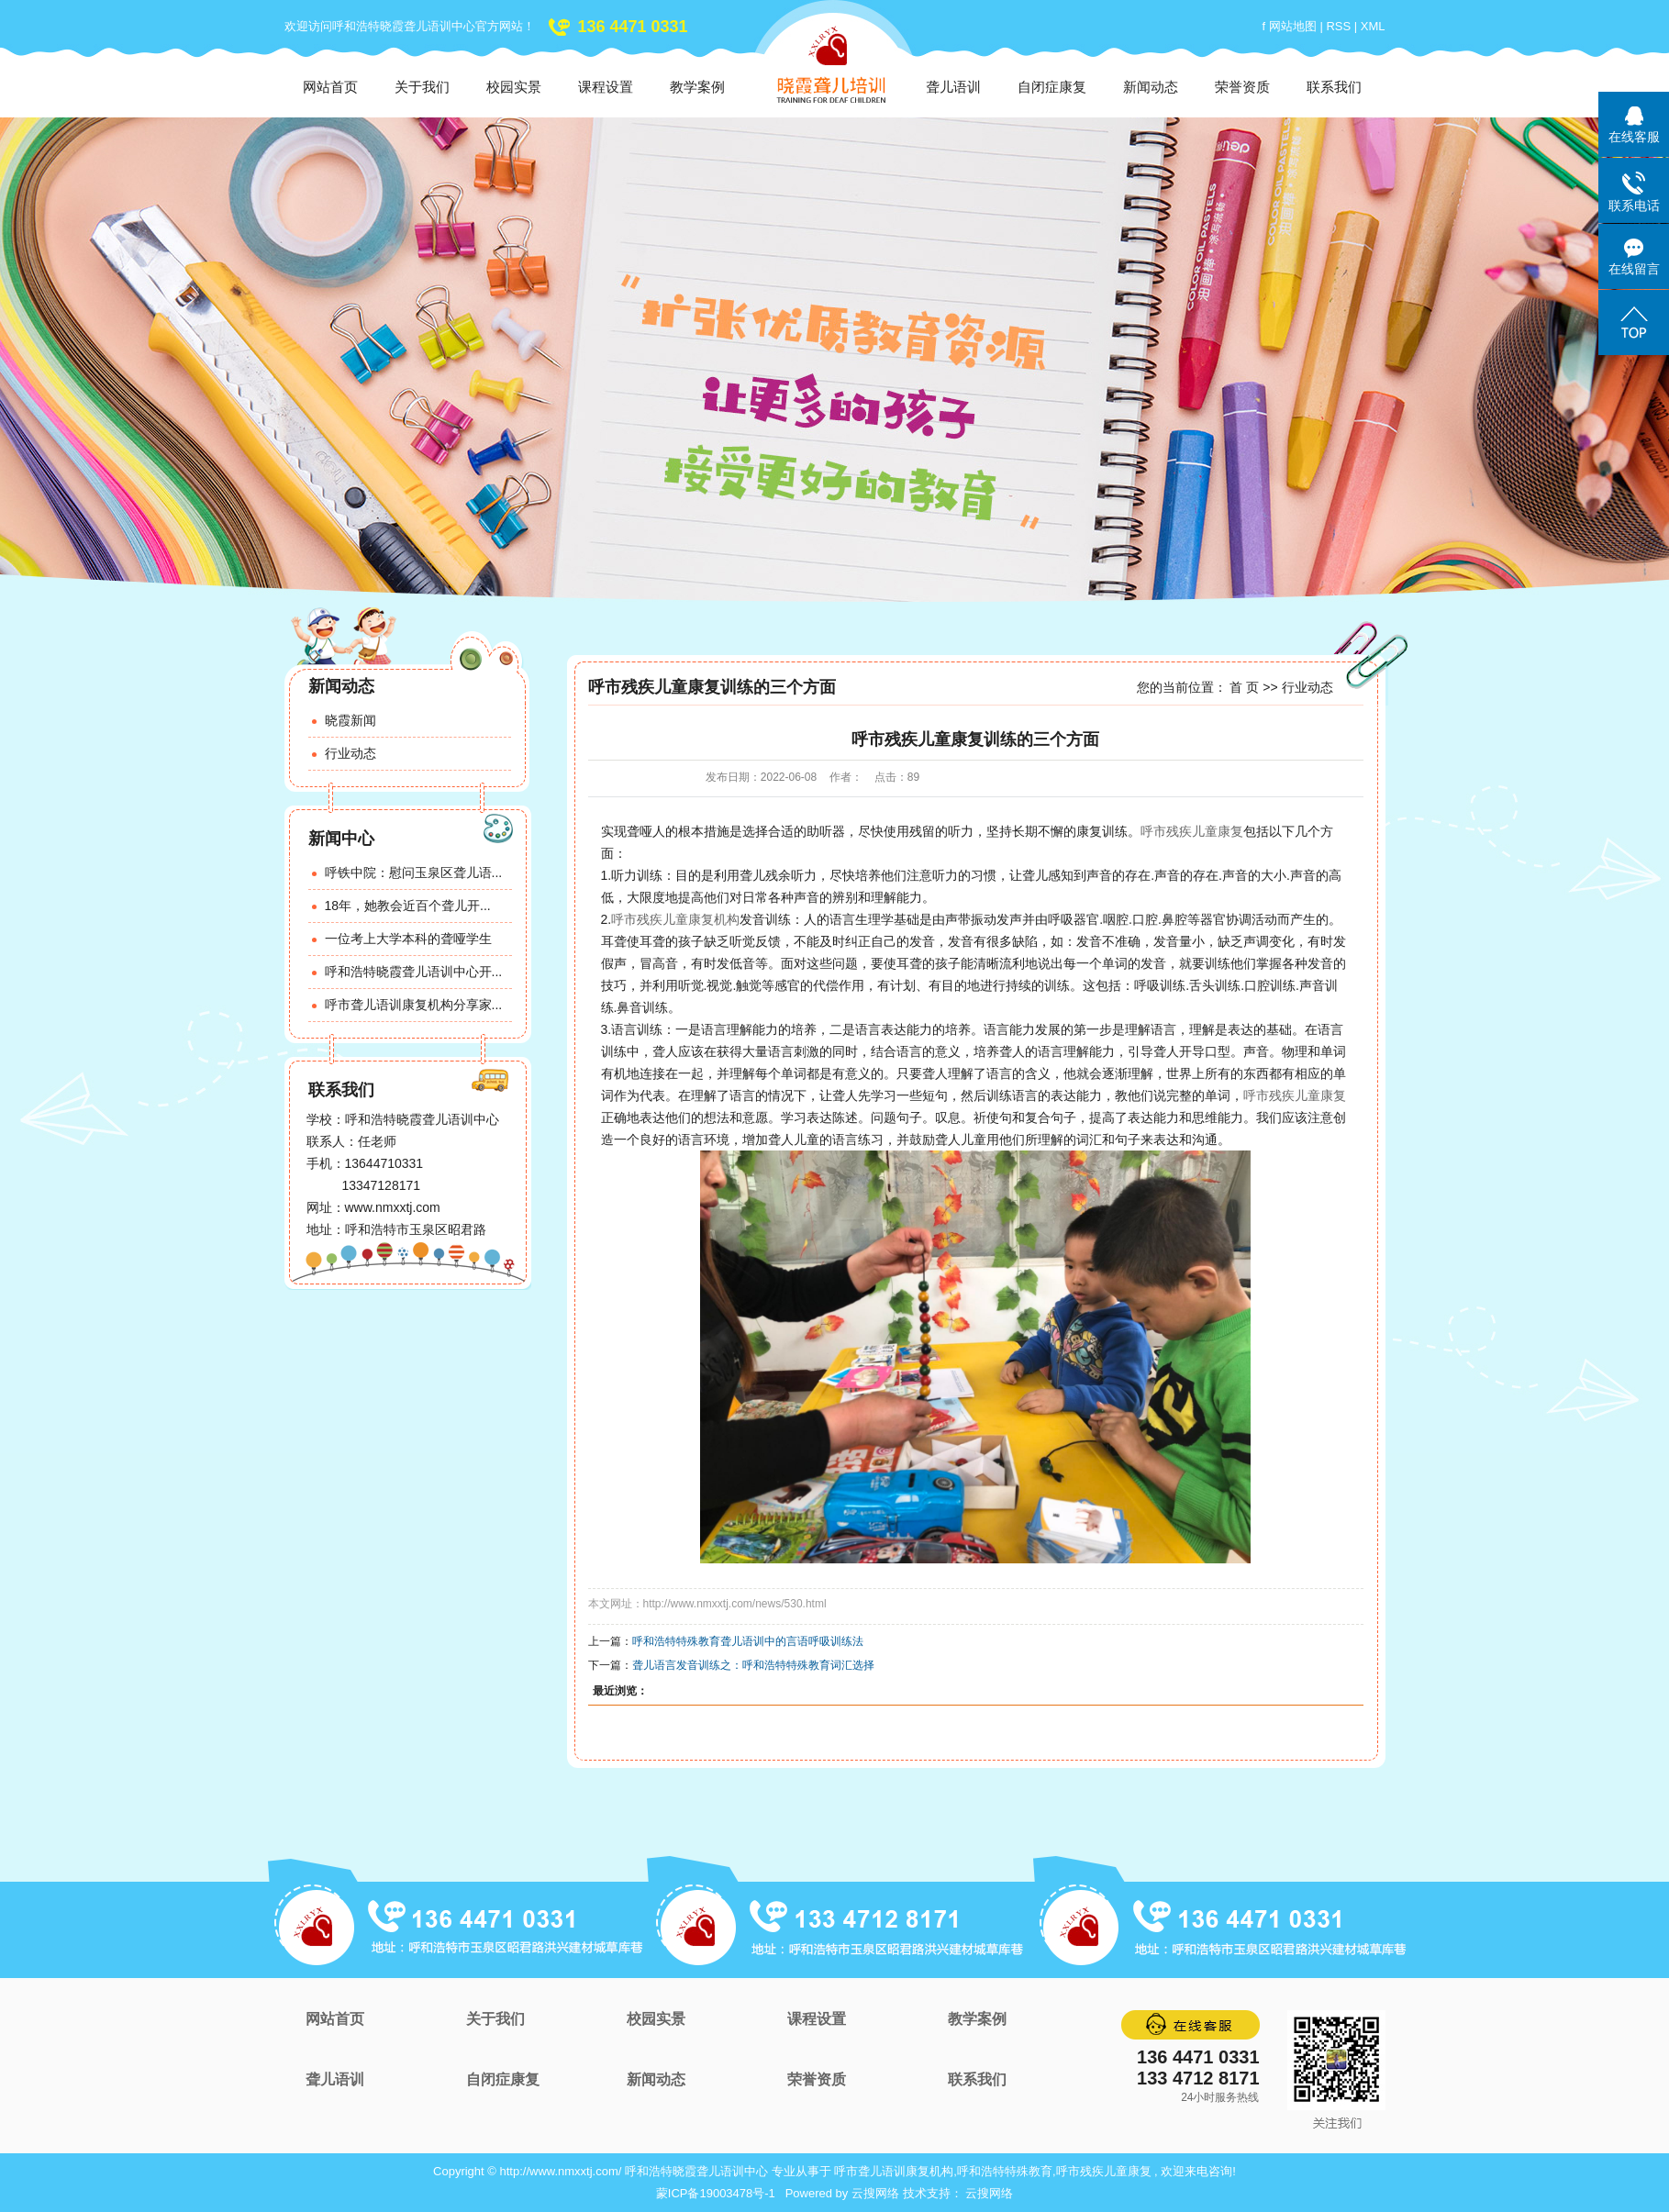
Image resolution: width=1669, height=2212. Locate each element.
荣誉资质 (1242, 86)
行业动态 (350, 753)
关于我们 (422, 86)
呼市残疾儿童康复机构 (675, 919)
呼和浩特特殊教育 (1004, 2171)
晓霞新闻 (350, 720)
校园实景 (513, 86)
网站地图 (1294, 26)
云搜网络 (875, 2193)
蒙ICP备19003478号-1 (715, 2193)
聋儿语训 (953, 86)
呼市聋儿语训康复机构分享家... (414, 1004)
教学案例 (697, 86)
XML (1373, 26)
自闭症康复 (1052, 86)
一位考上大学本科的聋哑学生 (408, 938)
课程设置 (605, 86)
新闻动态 (1150, 86)
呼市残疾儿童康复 (1191, 831)
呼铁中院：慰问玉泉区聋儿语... (414, 872)
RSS (1338, 26)
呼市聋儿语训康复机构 (893, 2171)
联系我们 (1334, 86)
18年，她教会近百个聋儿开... (408, 905)
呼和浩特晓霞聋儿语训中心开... (414, 971)
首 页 (1244, 687)
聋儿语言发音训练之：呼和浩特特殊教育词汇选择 (753, 1665)
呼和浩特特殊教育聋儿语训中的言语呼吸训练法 (747, 1641)
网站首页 (330, 86)
